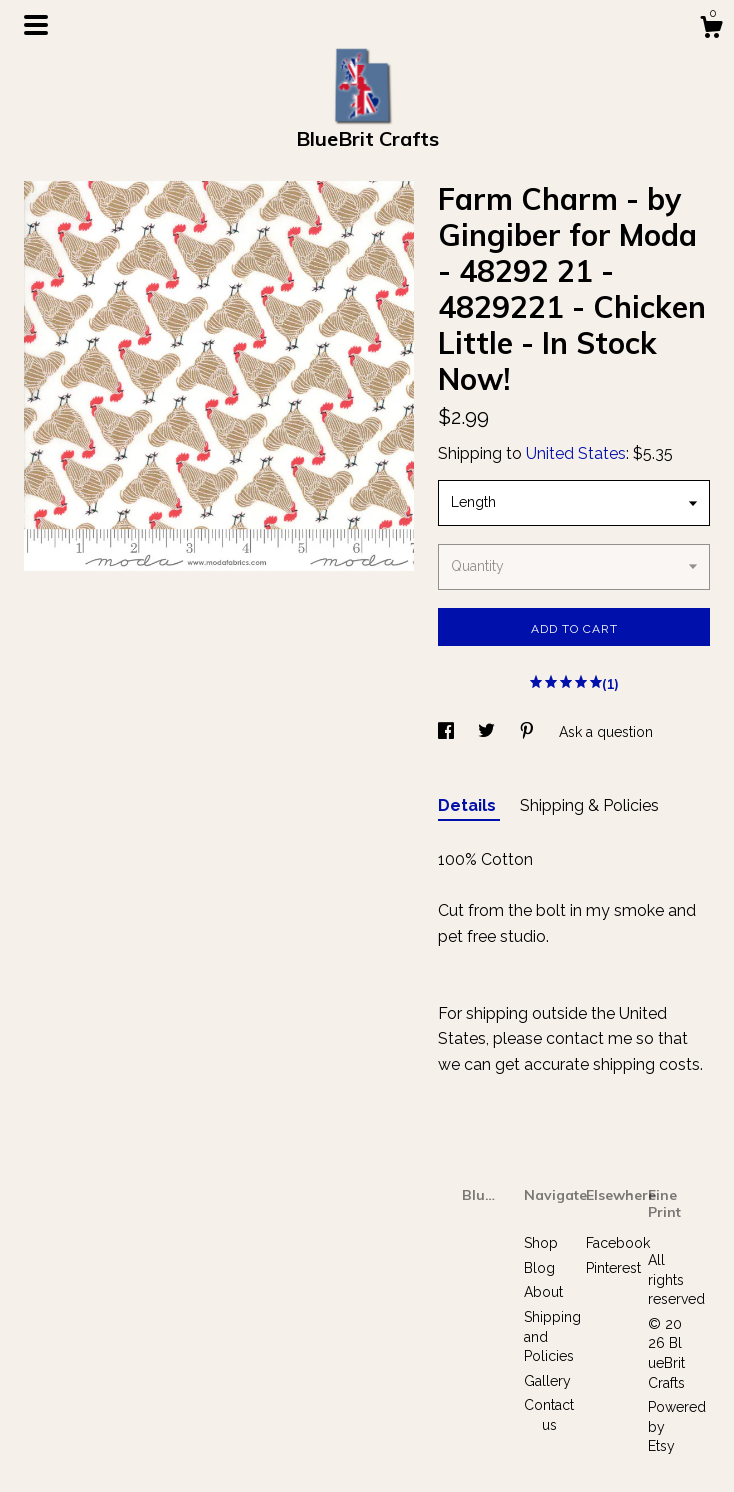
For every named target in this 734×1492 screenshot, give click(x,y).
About (543, 1292)
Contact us (549, 1415)
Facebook (618, 1243)
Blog (539, 1268)
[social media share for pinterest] (529, 732)
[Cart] (711, 30)
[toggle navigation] (36, 25)
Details (469, 805)
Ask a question (606, 732)
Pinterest (613, 1268)
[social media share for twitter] (488, 732)
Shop (541, 1243)
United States (576, 453)
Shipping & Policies (589, 805)
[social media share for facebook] (448, 732)
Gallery (547, 1381)
